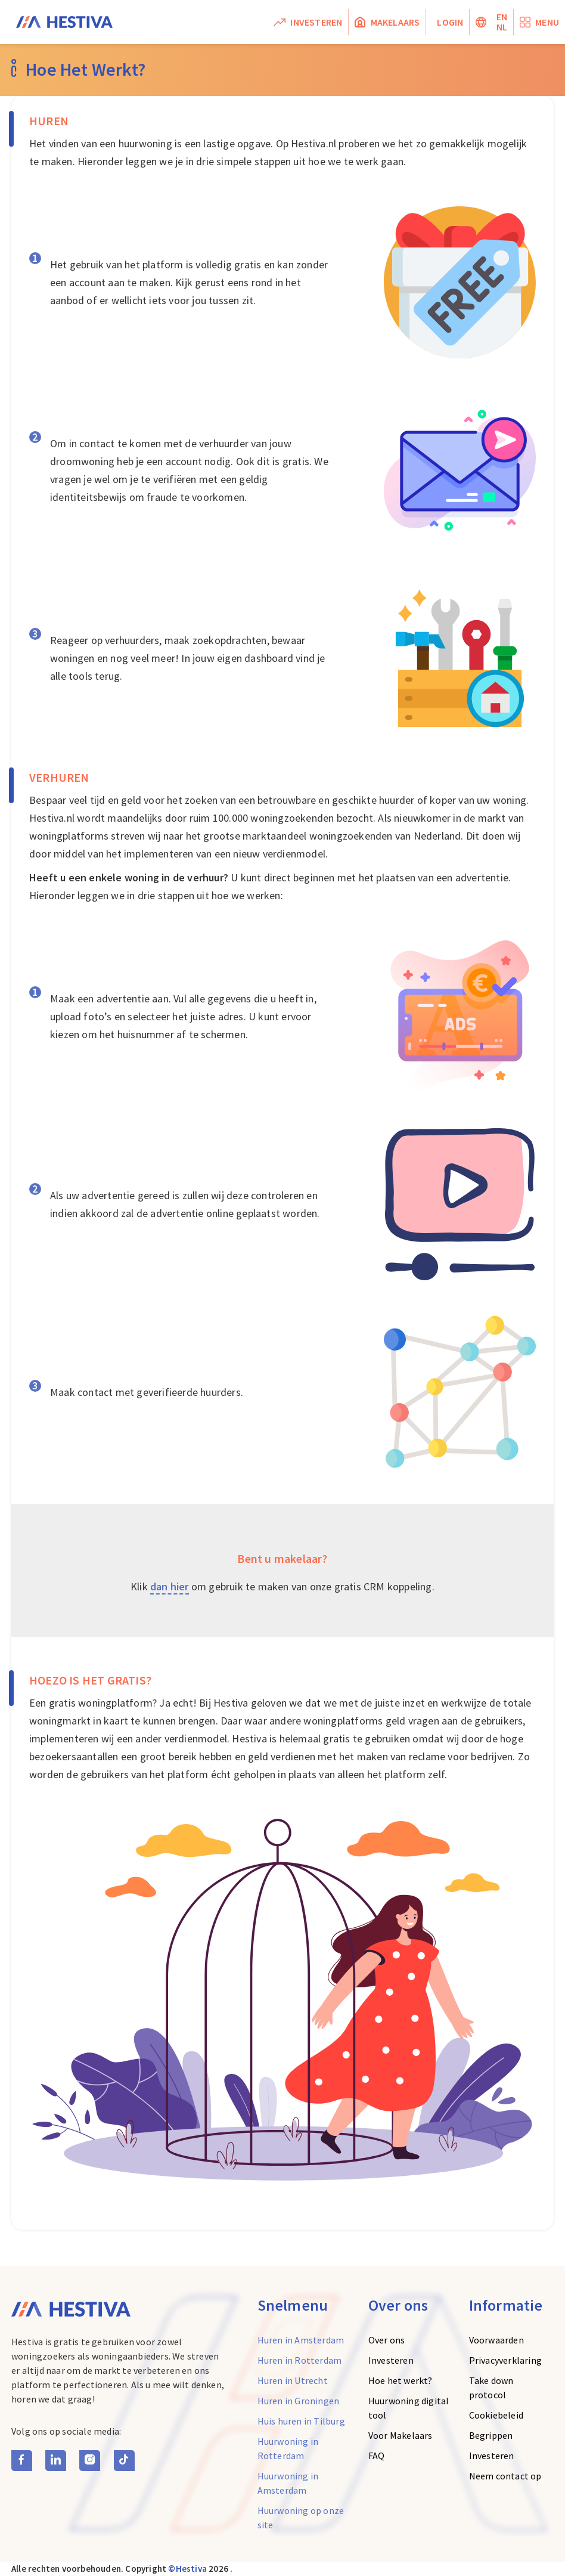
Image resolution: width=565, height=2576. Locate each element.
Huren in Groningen (298, 2401)
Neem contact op (505, 2476)
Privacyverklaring (505, 2360)
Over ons (386, 2340)
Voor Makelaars (400, 2435)
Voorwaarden (496, 2340)
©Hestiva (187, 2568)
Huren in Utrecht (292, 2380)
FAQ (376, 2456)
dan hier (169, 1586)
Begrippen (491, 2435)
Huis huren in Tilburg (301, 2421)
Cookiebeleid (496, 2415)
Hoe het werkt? (400, 2380)
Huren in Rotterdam (299, 2360)
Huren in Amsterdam (300, 2340)
